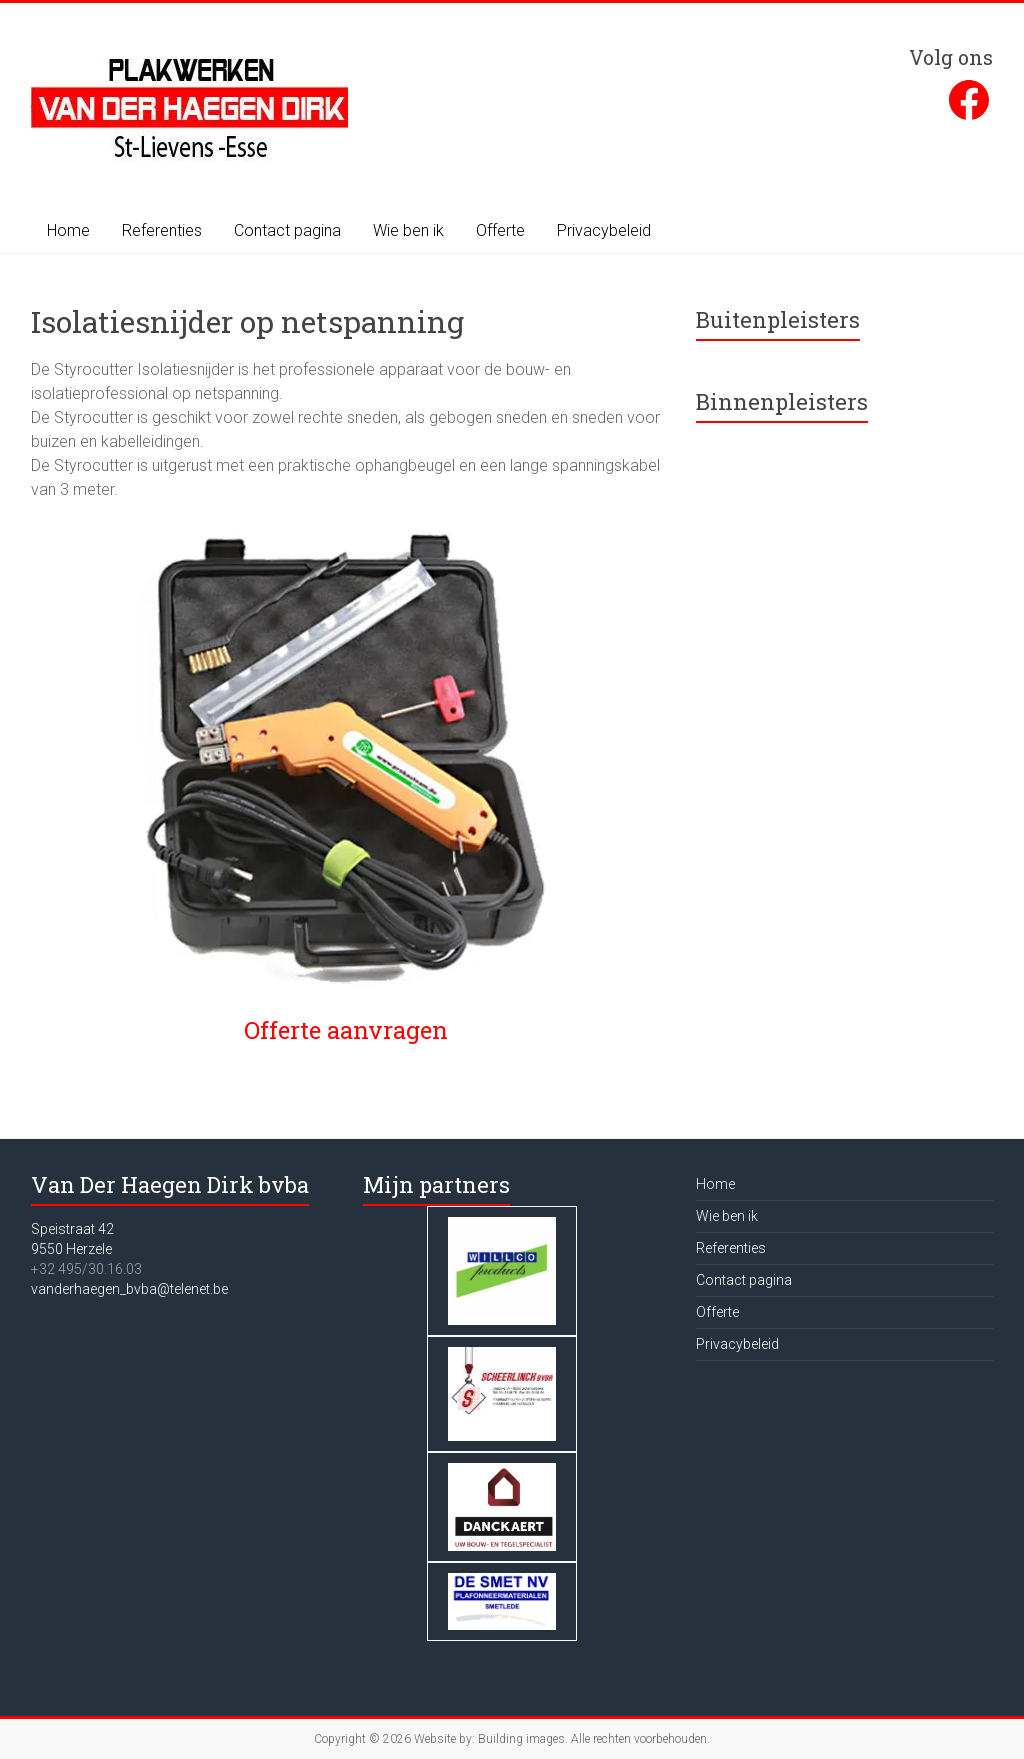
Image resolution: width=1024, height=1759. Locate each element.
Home (68, 230)
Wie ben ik (408, 230)
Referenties (162, 230)
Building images (521, 1739)
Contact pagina (287, 230)
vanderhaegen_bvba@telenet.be (129, 1289)
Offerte (500, 230)
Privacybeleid (604, 230)
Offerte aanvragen (346, 1030)
